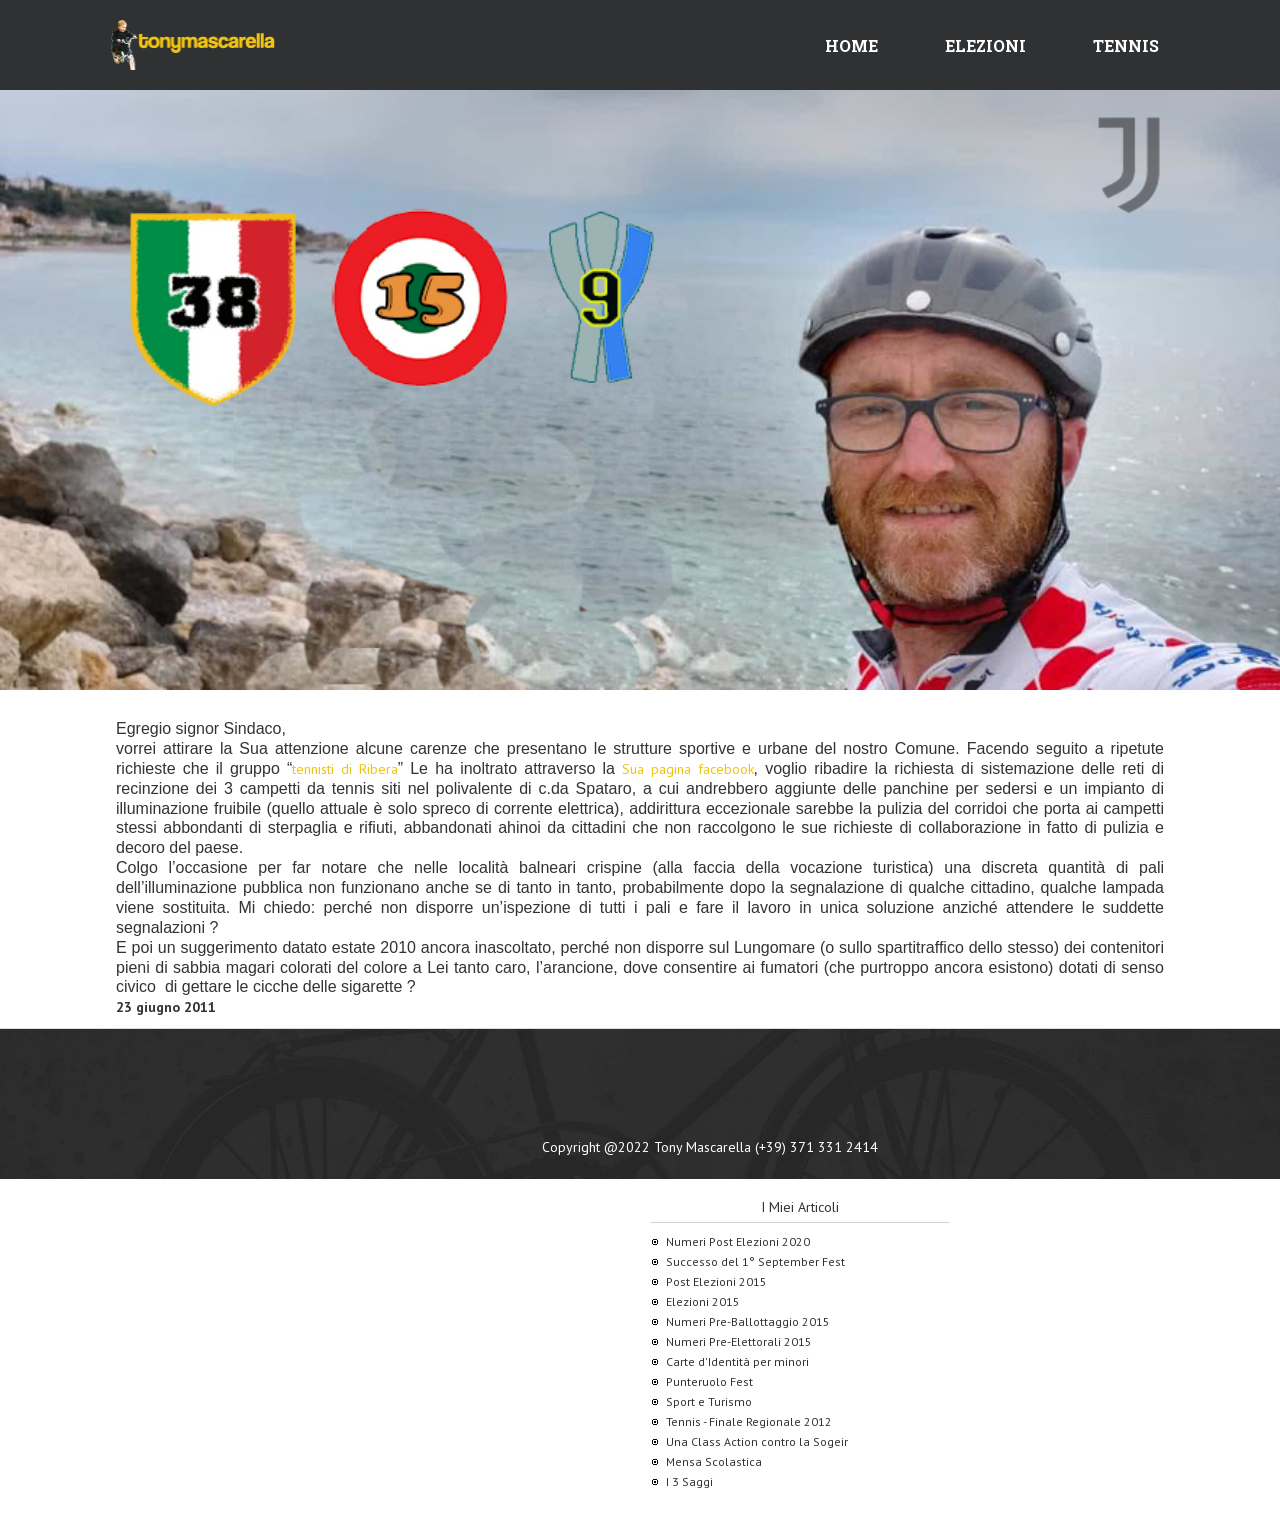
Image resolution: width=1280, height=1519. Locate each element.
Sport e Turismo (709, 1401)
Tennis (1126, 45)
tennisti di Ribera (344, 769)
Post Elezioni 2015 (716, 1281)
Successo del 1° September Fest (755, 1261)
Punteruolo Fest (709, 1381)
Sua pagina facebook (687, 769)
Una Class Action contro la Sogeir (757, 1441)
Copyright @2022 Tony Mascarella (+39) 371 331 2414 (710, 1147)
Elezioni (985, 45)
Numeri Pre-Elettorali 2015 (739, 1341)
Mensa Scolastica (714, 1461)
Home (851, 45)
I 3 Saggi (689, 1481)
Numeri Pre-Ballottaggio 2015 (748, 1321)
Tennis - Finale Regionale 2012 (749, 1421)
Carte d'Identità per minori (737, 1361)
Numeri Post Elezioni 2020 (738, 1241)
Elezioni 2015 (703, 1301)
